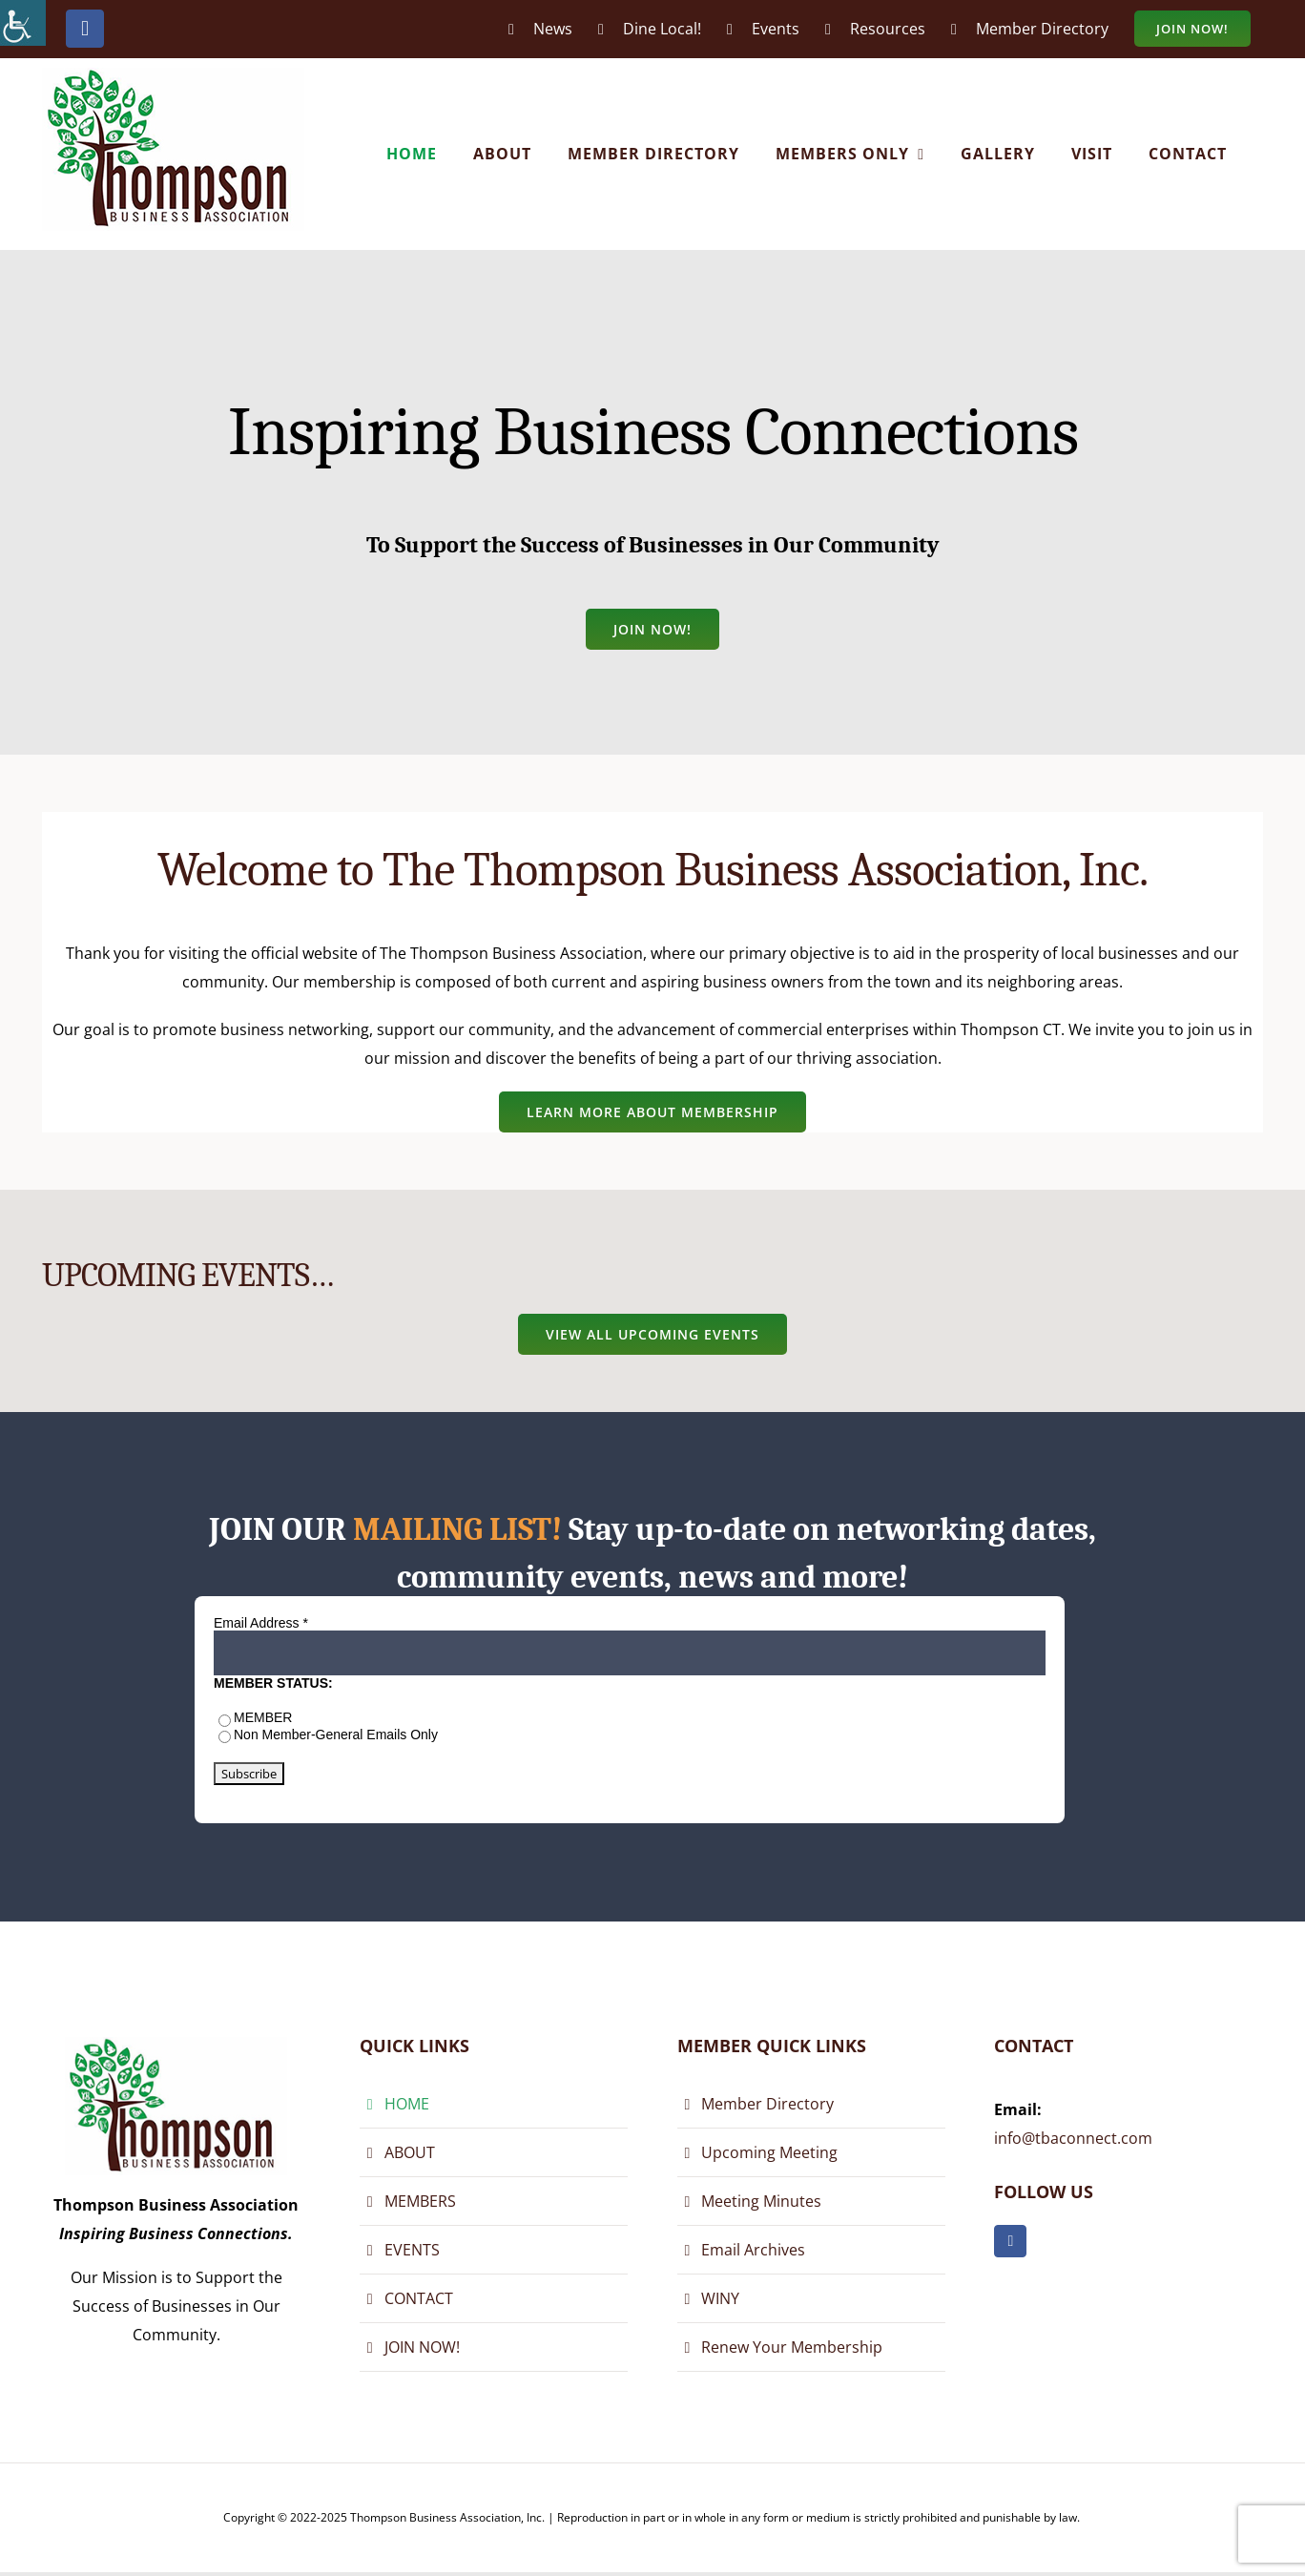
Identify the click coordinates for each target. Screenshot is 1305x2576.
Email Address (261, 1623)
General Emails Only (377, 1734)
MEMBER (263, 1717)
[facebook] (1010, 2241)
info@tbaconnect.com (1073, 2138)
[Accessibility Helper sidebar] (23, 23)
